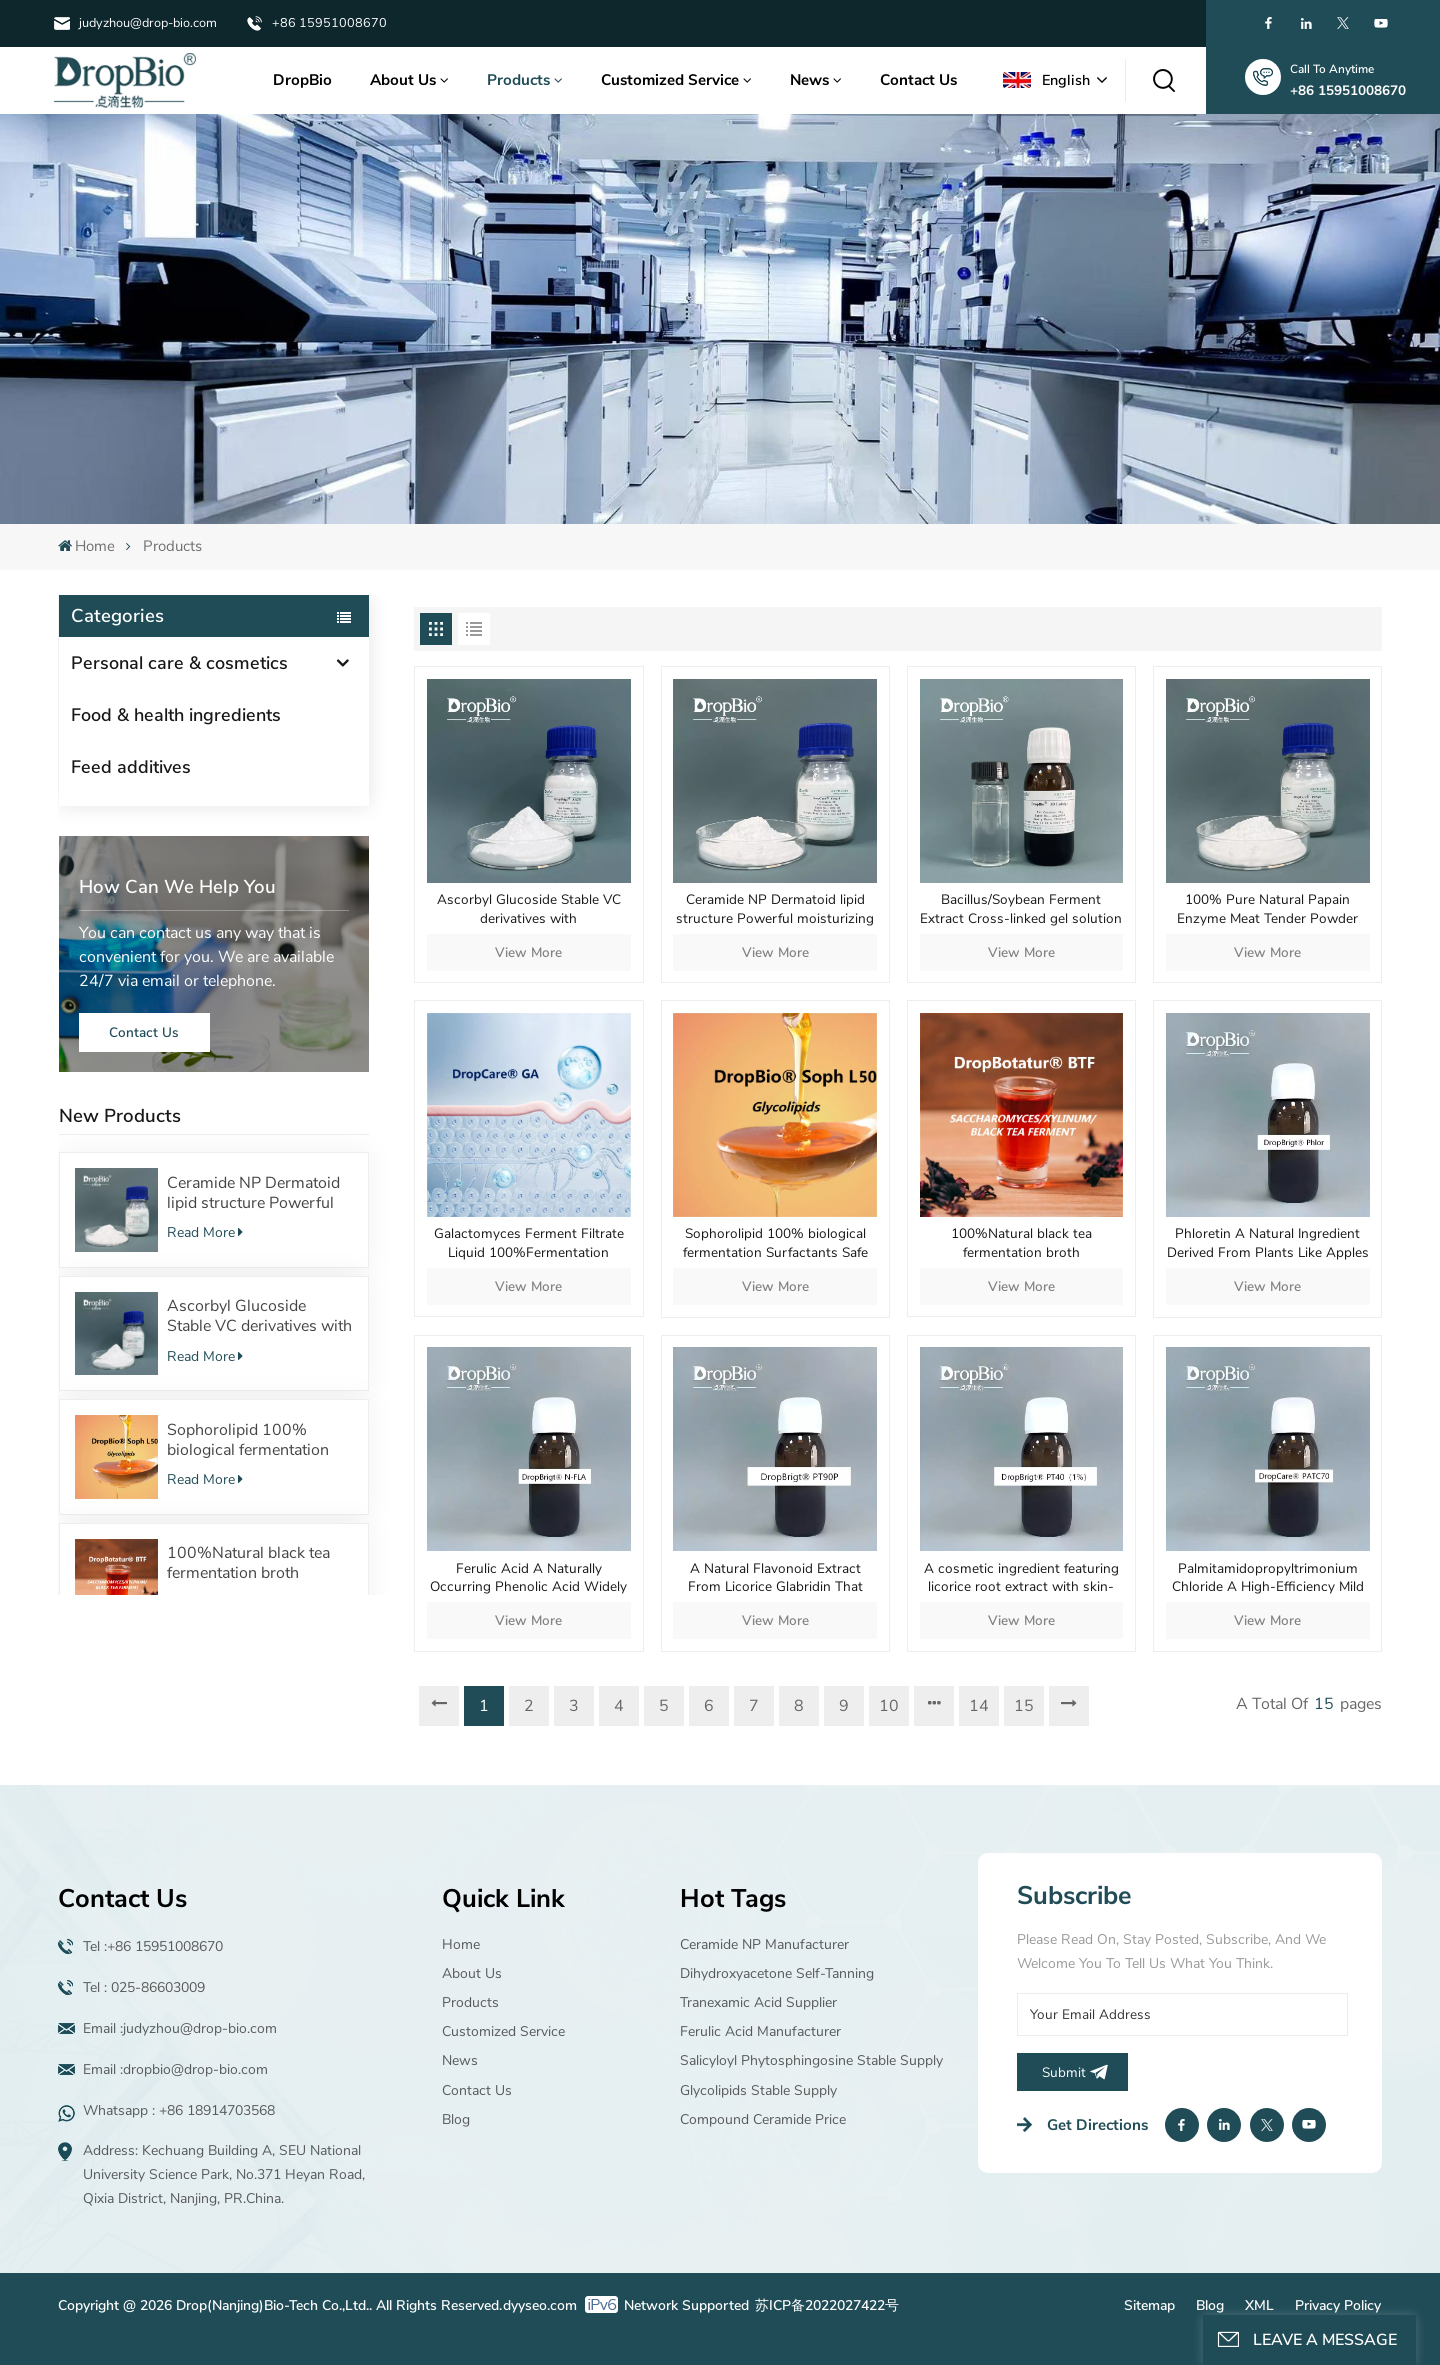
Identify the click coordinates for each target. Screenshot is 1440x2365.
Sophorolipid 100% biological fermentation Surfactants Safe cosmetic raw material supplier (259, 1440)
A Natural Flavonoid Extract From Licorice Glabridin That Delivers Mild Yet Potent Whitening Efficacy (775, 1578)
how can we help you (177, 887)
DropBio (302, 80)
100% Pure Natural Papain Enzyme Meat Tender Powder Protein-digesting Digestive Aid (1268, 909)
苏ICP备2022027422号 (827, 2305)
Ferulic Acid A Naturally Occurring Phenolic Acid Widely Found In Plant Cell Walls (528, 1578)
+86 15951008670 (329, 23)
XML (1259, 2305)
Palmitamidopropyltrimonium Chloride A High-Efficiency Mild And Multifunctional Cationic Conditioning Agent (1268, 1578)
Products (518, 80)
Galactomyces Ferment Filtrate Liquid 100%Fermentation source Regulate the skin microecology (529, 1243)
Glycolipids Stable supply (758, 2090)
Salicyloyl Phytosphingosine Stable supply (811, 2060)
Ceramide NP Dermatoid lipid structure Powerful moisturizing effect (253, 1193)
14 (979, 1706)
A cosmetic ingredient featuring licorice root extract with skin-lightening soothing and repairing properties (1021, 1578)
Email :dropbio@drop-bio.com (175, 2069)
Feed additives (131, 767)
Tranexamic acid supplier (758, 2002)
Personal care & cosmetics (179, 663)
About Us (403, 80)
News (809, 80)
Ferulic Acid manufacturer (760, 2031)
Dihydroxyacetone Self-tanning (777, 1973)
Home (86, 546)
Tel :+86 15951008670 (153, 1946)
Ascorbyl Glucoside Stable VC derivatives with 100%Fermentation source (259, 1316)
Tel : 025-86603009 (144, 1987)
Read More (205, 1232)
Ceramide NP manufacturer (764, 1944)
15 (1024, 1706)
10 (889, 1706)
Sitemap (1149, 2305)
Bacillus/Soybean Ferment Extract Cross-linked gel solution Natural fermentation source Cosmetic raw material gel (1021, 909)
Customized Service (670, 80)
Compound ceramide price (763, 2119)
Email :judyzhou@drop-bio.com (180, 2028)
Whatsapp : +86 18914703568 (179, 2110)
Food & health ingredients (176, 715)
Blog (456, 2119)
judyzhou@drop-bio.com (148, 23)
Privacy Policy (1338, 2305)
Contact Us (918, 80)
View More (528, 952)
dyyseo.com (540, 2305)
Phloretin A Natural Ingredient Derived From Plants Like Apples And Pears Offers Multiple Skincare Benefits (1268, 1243)
